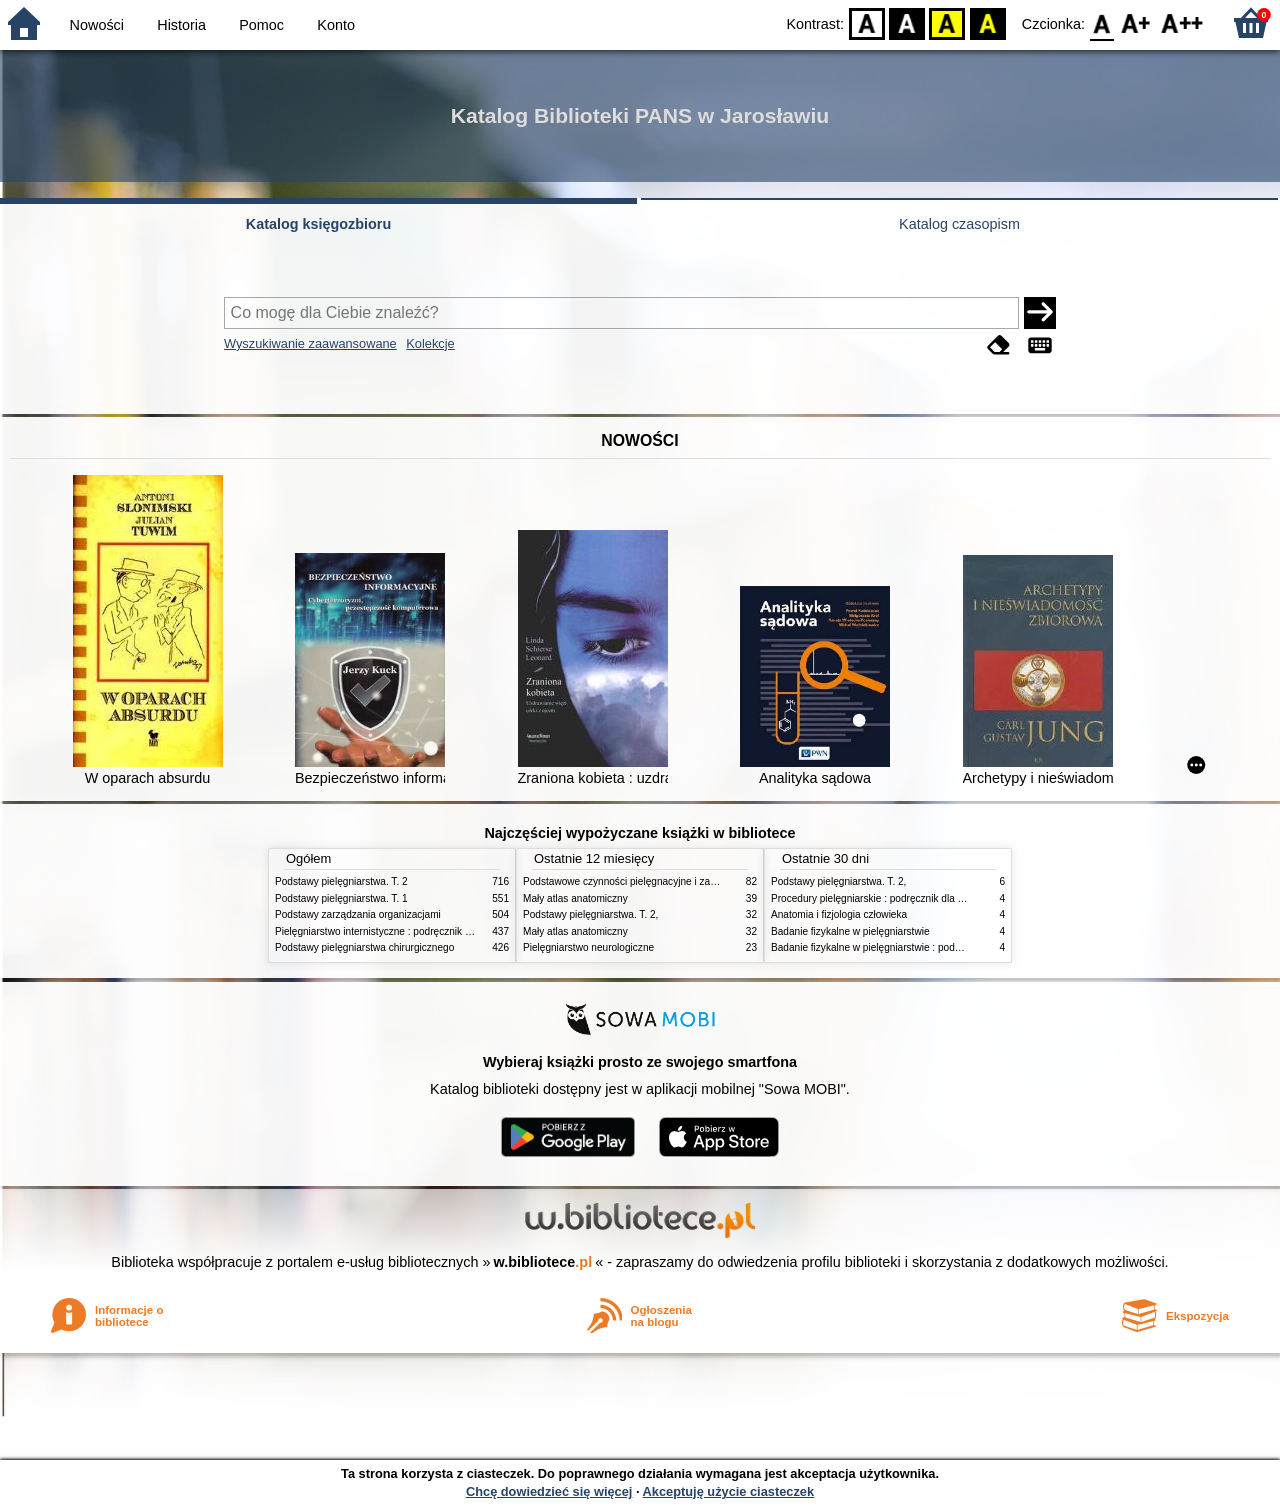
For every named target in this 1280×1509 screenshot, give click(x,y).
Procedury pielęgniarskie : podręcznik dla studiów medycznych (911, 898)
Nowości (97, 25)
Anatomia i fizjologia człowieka (839, 914)
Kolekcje (430, 343)
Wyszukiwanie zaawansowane (310, 343)
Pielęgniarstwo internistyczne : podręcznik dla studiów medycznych (424, 931)
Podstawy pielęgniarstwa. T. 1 (341, 898)
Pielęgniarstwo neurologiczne (588, 947)
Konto (336, 25)
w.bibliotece (543, 1262)
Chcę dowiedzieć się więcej (549, 1491)
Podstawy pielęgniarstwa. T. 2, (590, 914)
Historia (181, 25)
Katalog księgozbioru (319, 224)
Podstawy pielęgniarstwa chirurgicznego (364, 947)
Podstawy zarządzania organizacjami (358, 914)
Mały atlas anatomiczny (575, 898)
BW (907, 22)
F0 (1101, 22)
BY (987, 22)
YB (947, 22)
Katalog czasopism (959, 224)
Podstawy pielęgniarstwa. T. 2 (341, 881)
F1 (1136, 22)
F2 (1182, 22)
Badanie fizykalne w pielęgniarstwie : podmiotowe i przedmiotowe (917, 947)
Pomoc (261, 25)
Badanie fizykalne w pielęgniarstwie (850, 931)
